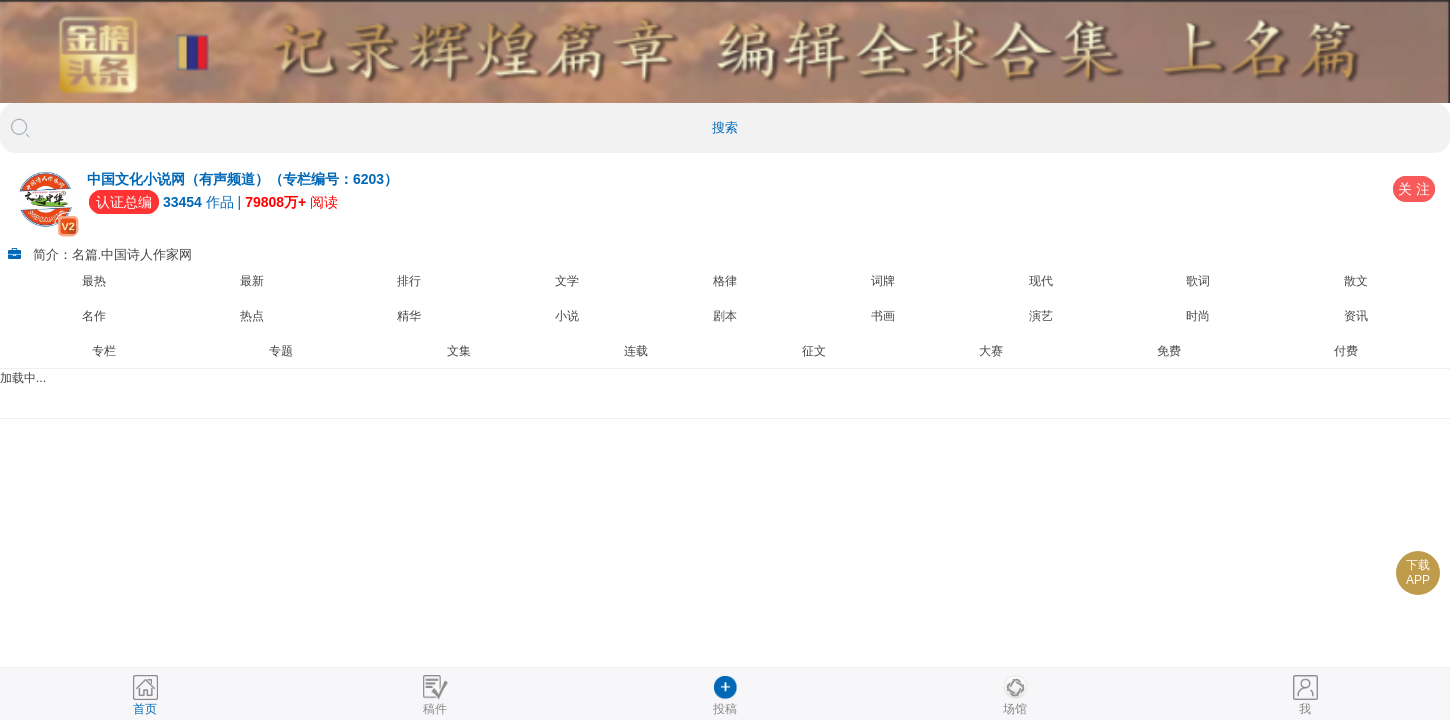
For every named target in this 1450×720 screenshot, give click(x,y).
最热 (94, 281)
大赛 (991, 351)
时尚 (1198, 316)
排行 (409, 281)
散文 (1356, 281)
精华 (409, 316)
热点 (252, 316)
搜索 (725, 127)
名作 (94, 316)
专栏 (104, 351)
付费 (1346, 351)
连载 (636, 351)
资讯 (1356, 316)
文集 (459, 351)
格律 (725, 281)
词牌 (883, 281)
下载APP (1418, 572)
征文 (814, 351)
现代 (1041, 281)
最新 (252, 281)
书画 (883, 316)
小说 (567, 316)
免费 (1169, 351)
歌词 (1198, 281)
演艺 (1041, 316)
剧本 (725, 316)
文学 (567, 281)
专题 (281, 351)
